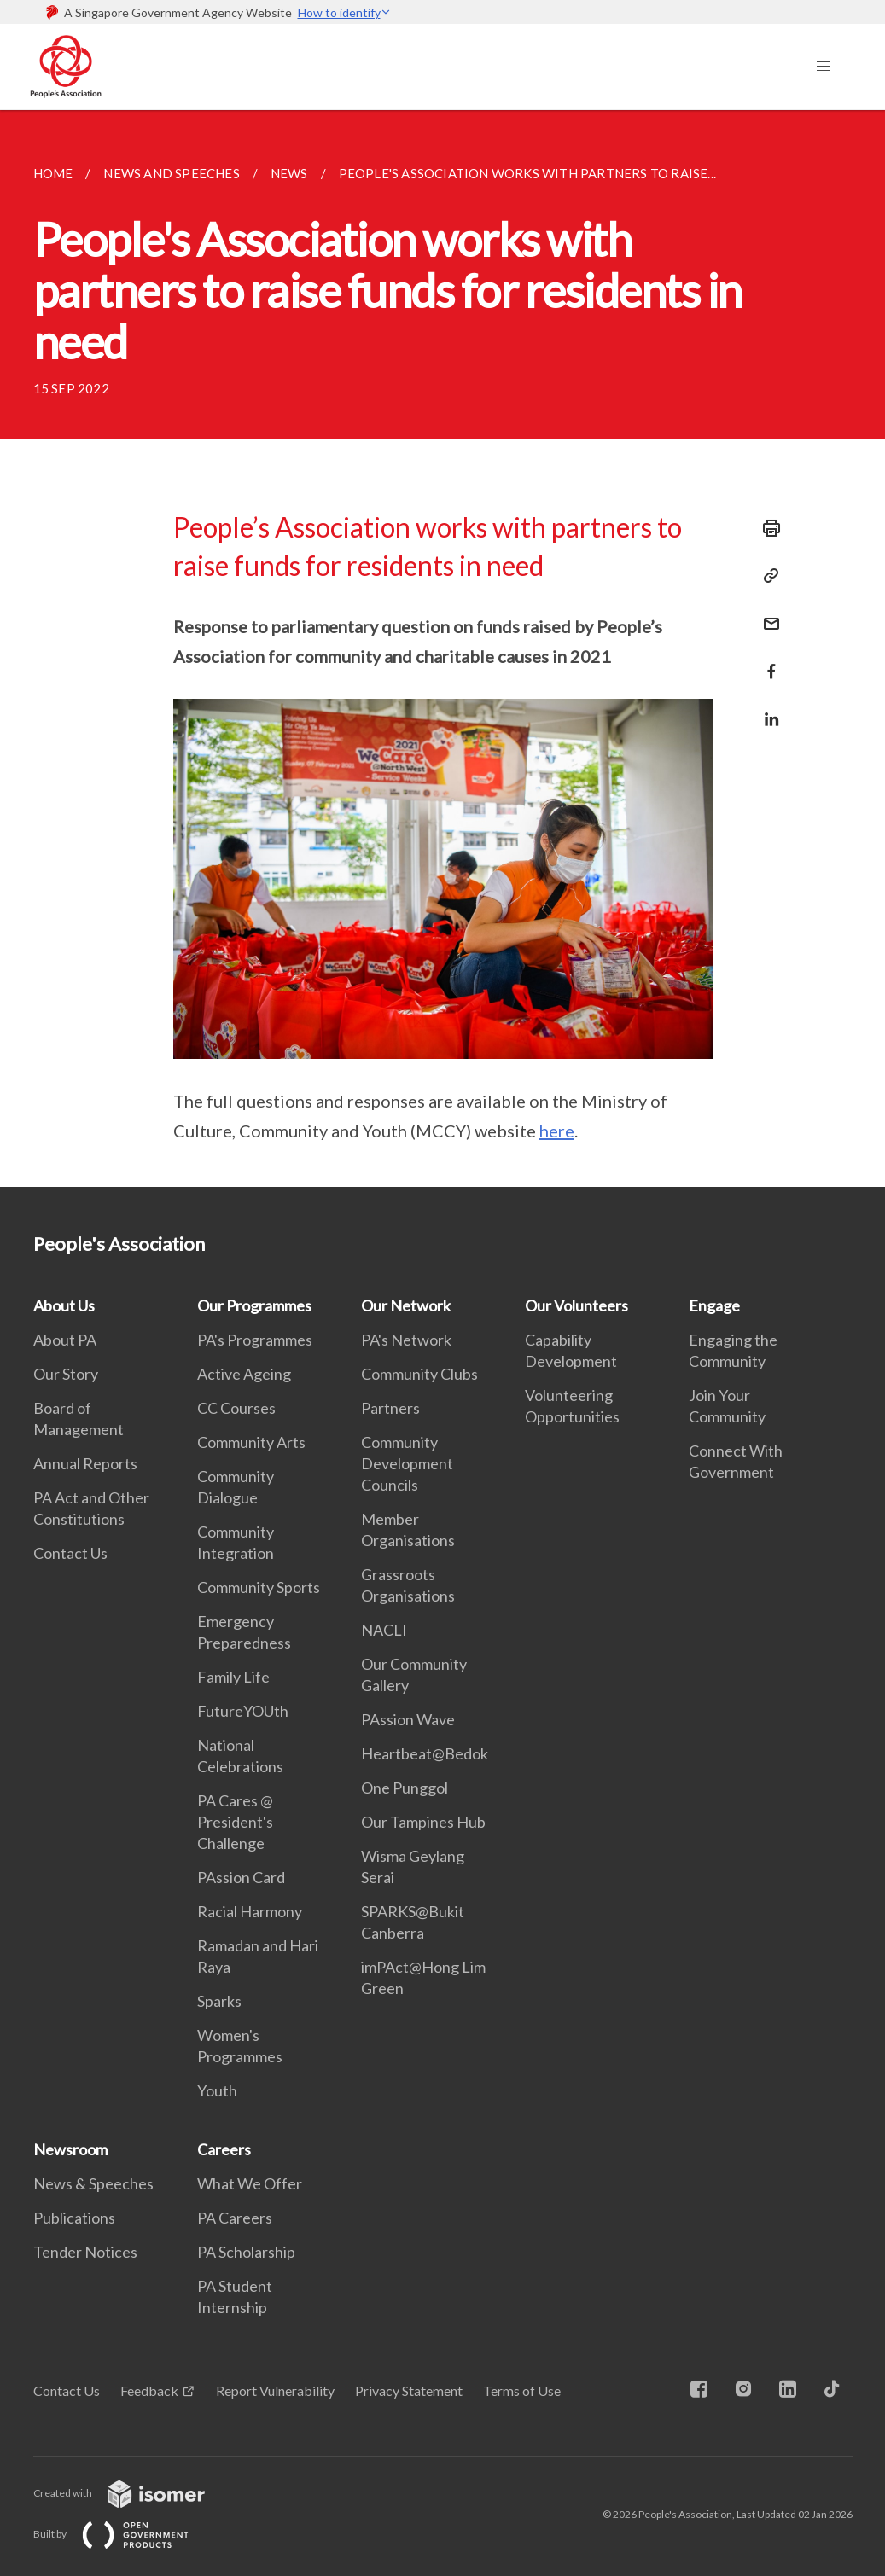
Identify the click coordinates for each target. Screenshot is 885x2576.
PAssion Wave (408, 1719)
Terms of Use (522, 2390)
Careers (224, 2149)
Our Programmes (254, 1305)
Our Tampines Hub (423, 1821)
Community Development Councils (407, 1463)
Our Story (65, 1373)
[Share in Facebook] (766, 661)
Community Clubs (419, 1373)
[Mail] (766, 613)
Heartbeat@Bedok (424, 1753)
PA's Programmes (254, 1339)
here (556, 1130)
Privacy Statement (409, 2390)
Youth (217, 2090)
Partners (390, 1407)
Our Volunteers (576, 1305)
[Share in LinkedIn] (766, 709)
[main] (442, 648)
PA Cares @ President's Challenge (235, 1821)
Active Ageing (244, 1373)
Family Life (233, 1676)
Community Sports (258, 1587)
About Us (64, 1305)
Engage (714, 1305)
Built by (124, 2533)
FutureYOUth (242, 1710)
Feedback (149, 2390)
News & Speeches (93, 2183)
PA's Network (406, 1339)
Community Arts (251, 1442)
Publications (74, 2217)
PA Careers (234, 2217)
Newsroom (70, 2149)
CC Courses (236, 1407)
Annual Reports (85, 1463)
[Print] (766, 528)
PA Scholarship (246, 2251)
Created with (132, 2492)
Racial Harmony (249, 1911)
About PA (64, 1339)
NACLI (384, 1629)
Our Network (406, 1305)
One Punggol (404, 1787)
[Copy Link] (766, 575)
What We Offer (249, 2183)
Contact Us (70, 1553)
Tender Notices (85, 2251)
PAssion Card (241, 1877)
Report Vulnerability (275, 2390)
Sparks (219, 2001)
